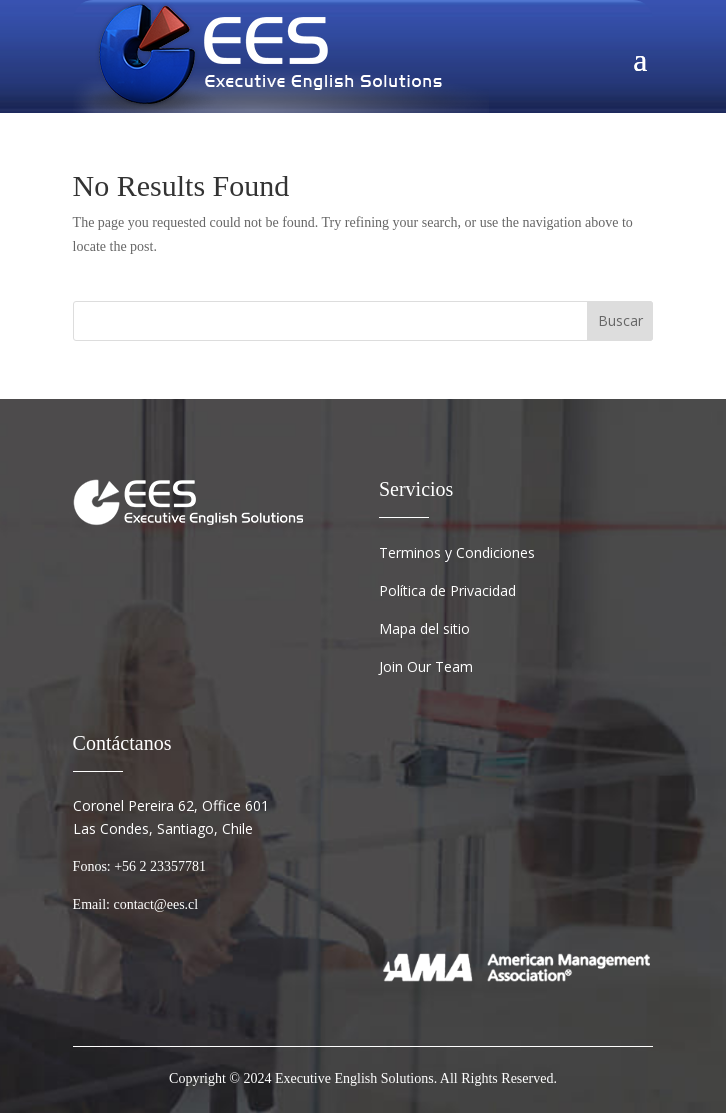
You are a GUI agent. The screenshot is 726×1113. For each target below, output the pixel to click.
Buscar (620, 320)
